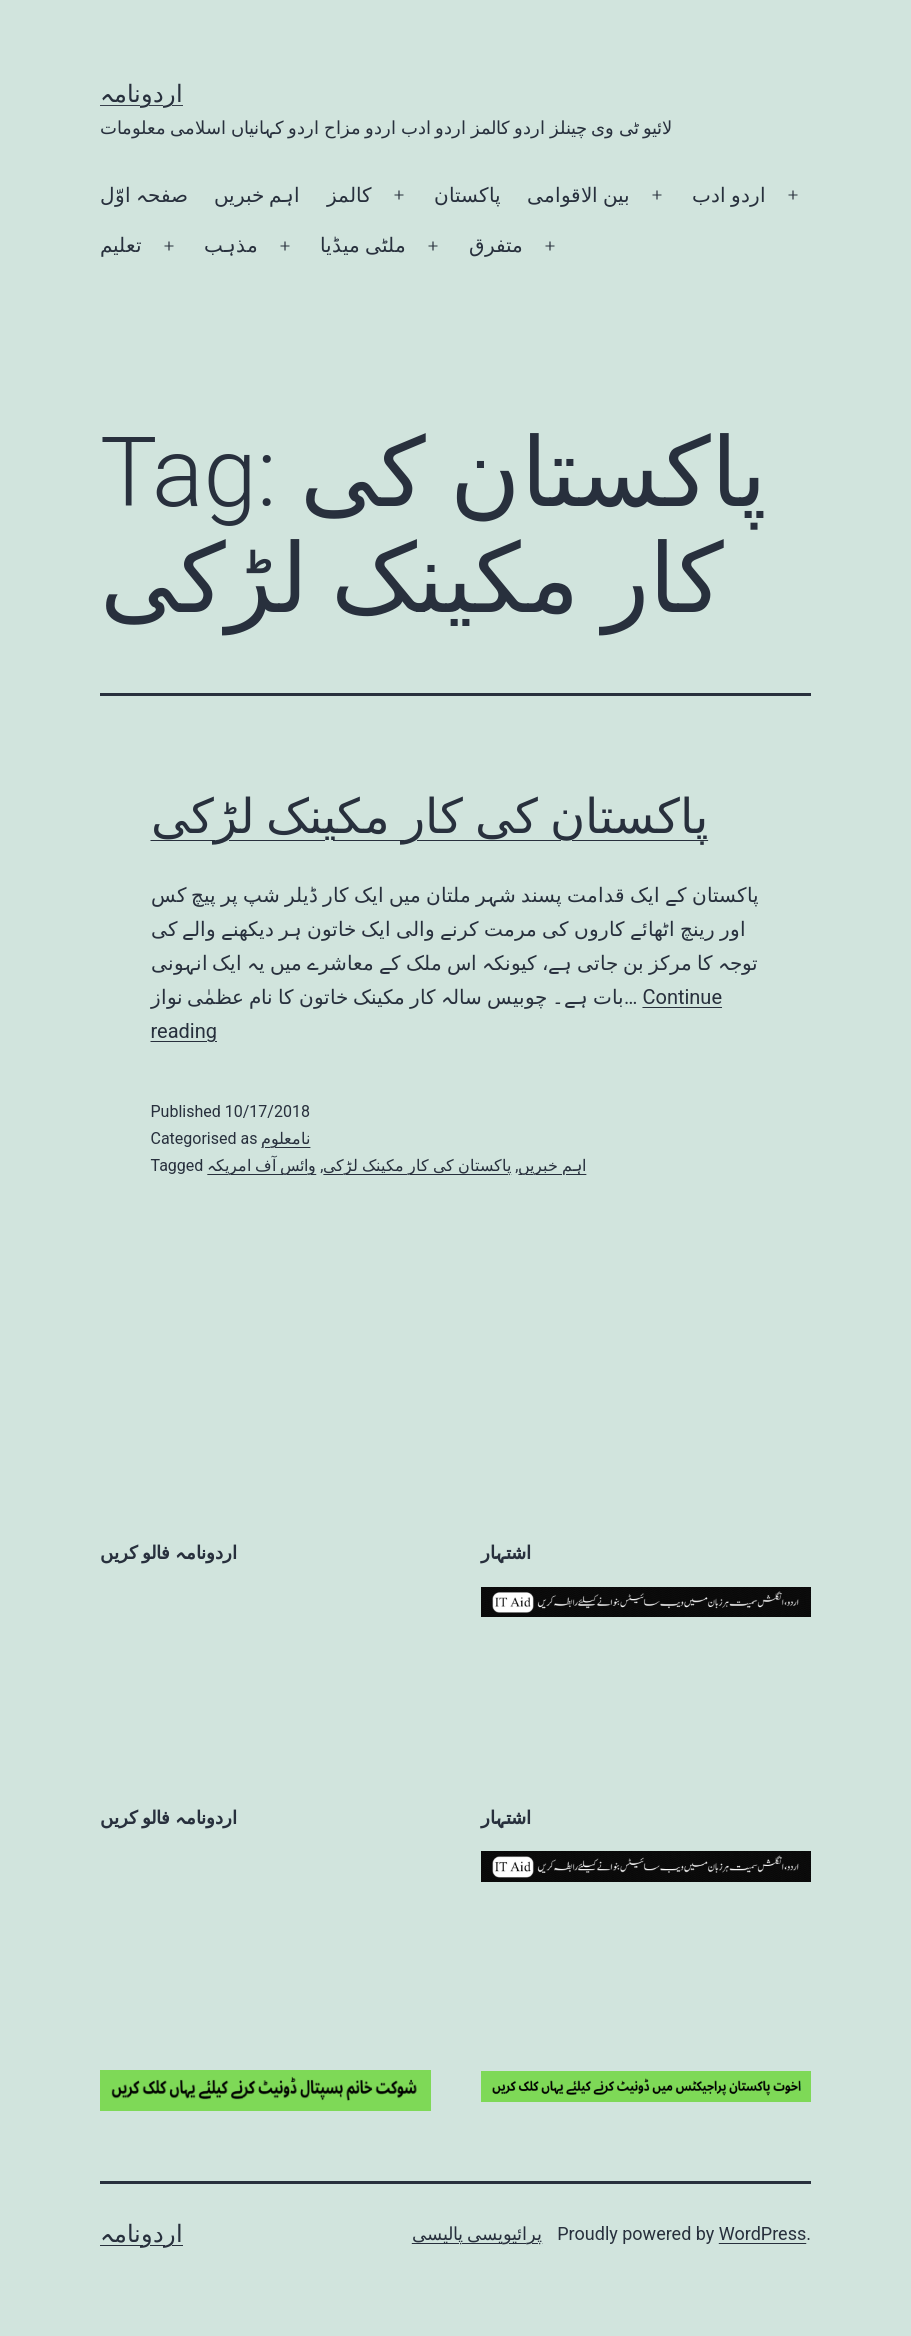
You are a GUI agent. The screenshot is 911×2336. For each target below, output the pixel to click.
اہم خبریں (257, 195)
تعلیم (121, 245)
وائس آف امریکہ (261, 1165)
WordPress (762, 2233)
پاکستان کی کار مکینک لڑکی (430, 816)
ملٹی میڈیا (363, 245)
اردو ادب (729, 195)
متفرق (496, 245)
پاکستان (467, 195)
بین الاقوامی (578, 195)
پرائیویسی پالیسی (477, 2233)
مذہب (231, 245)
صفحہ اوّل (144, 195)
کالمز (349, 195)
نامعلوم (285, 1138)
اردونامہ (141, 94)
